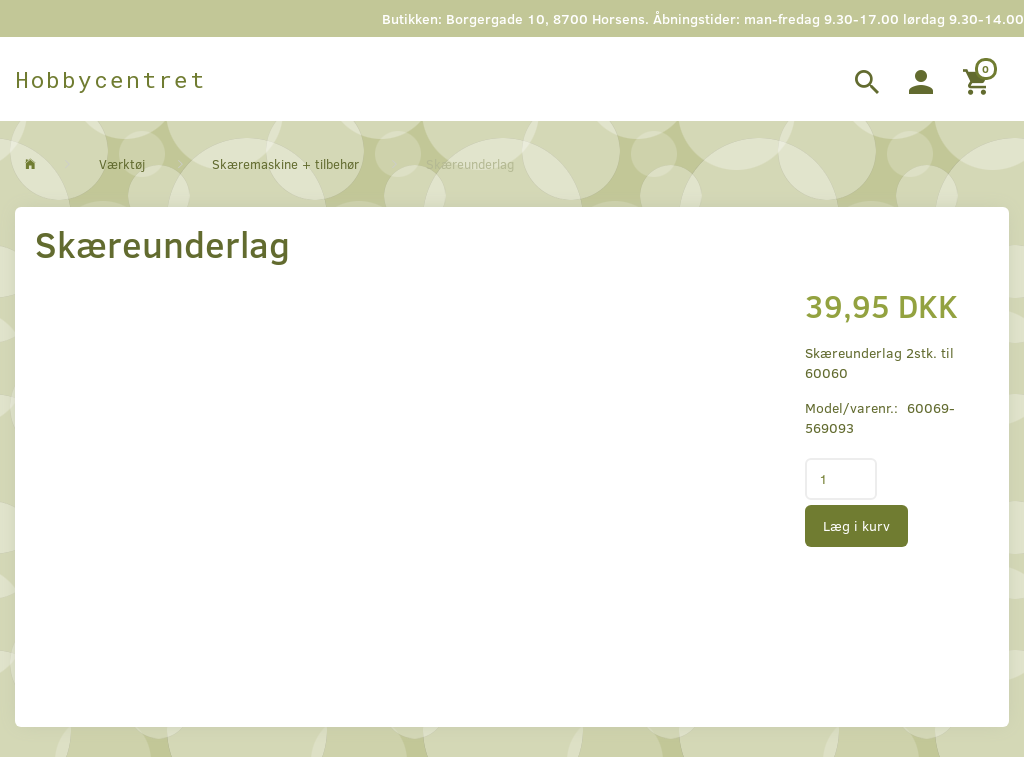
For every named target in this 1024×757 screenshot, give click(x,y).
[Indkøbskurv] (978, 79)
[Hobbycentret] (110, 79)
